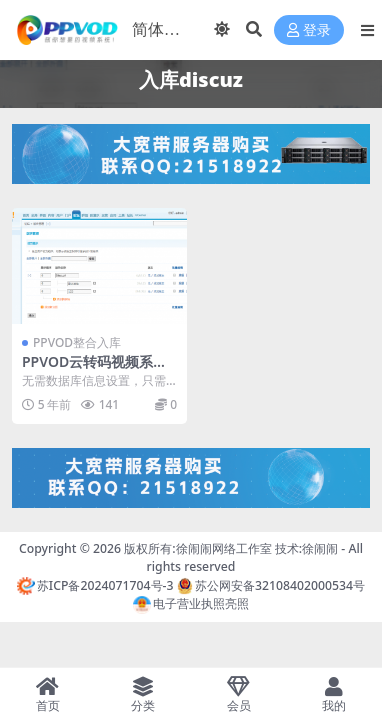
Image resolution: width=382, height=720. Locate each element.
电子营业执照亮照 (191, 603)
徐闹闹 (320, 548)
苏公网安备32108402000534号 (271, 585)
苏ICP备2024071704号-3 (95, 585)
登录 (309, 30)
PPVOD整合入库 (77, 342)
